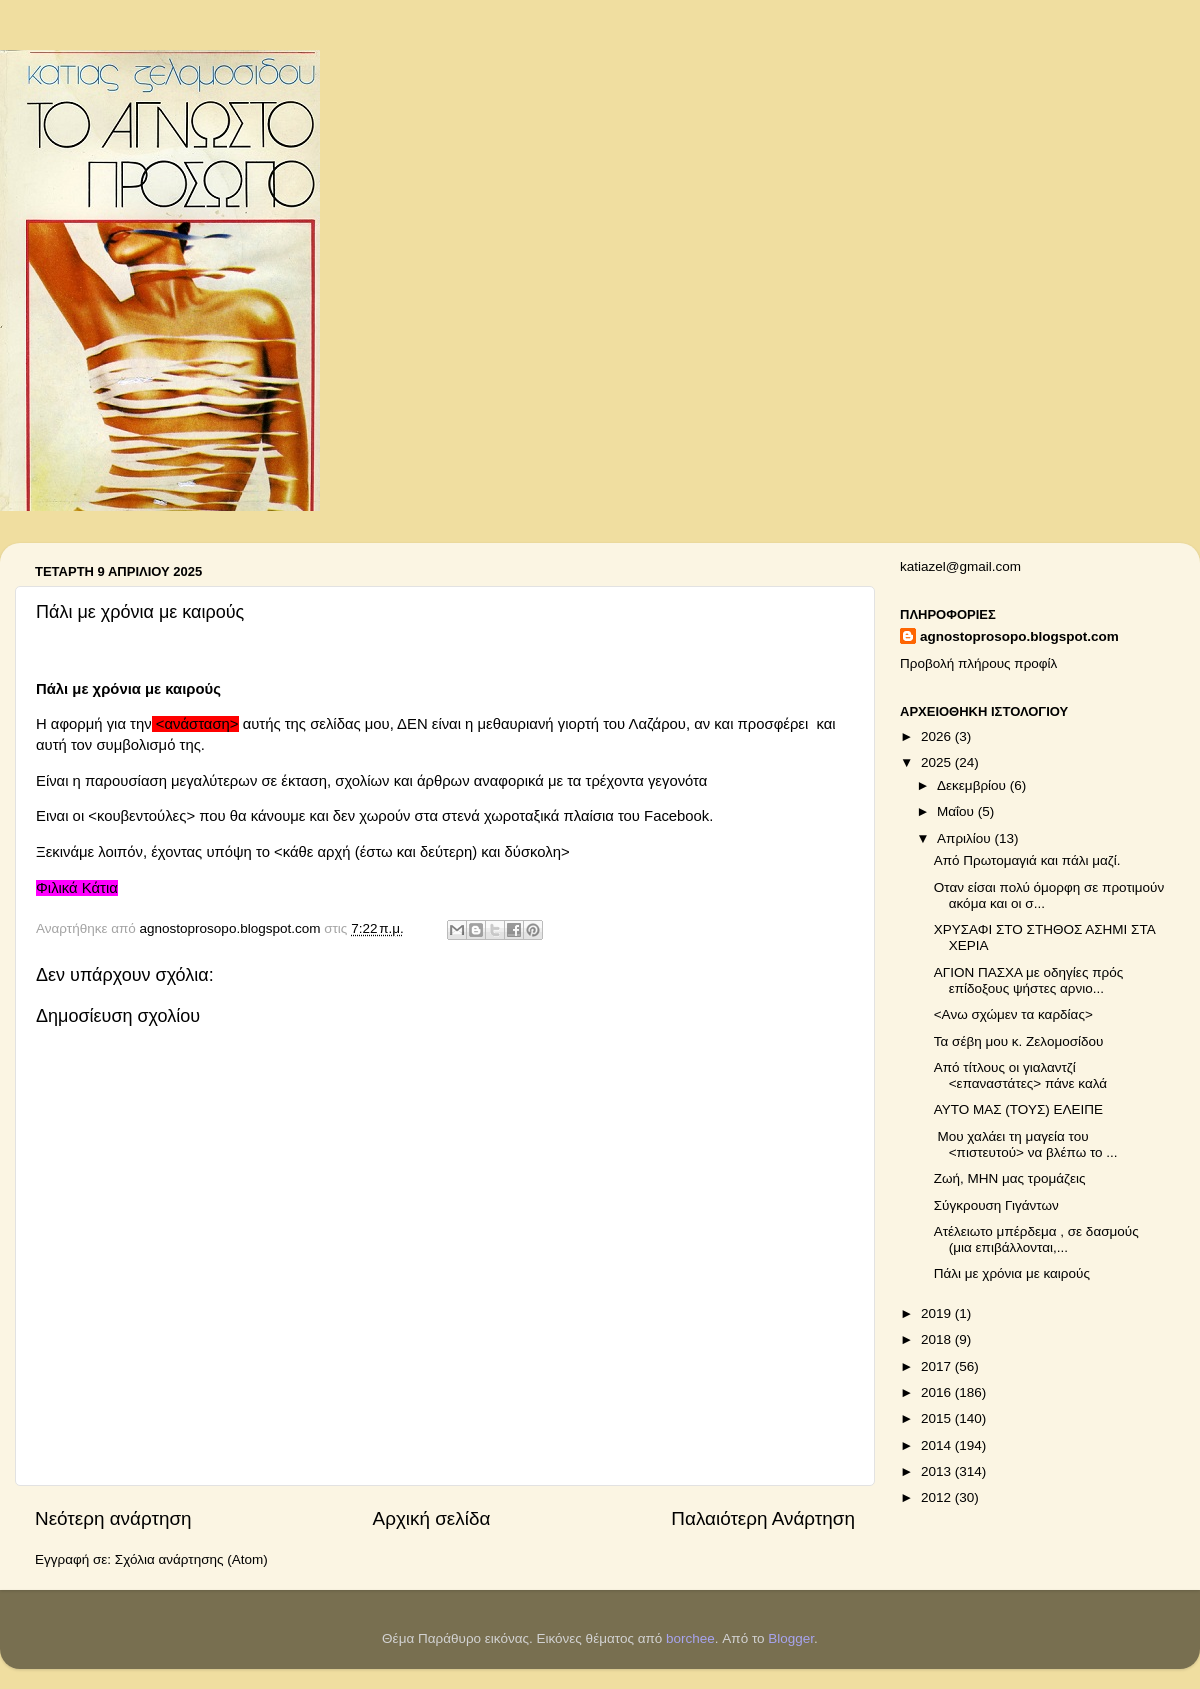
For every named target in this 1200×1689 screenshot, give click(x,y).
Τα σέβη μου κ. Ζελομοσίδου (1019, 1041)
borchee (690, 1638)
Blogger (791, 1638)
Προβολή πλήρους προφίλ (978, 663)
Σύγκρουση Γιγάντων (996, 1205)
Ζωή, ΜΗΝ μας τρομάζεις (1010, 1178)
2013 (938, 1471)
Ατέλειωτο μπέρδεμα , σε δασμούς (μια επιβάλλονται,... (1036, 1239)
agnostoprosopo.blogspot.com (1019, 636)
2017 (938, 1366)
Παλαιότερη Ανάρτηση (763, 1518)
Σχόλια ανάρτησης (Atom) (191, 1559)
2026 (938, 736)
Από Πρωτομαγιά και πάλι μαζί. (1029, 860)
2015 (938, 1418)
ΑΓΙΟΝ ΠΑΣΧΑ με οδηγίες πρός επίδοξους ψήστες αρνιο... (1028, 980)
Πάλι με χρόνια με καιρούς (1012, 1273)
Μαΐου (957, 811)
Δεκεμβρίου (973, 785)
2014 (938, 1445)
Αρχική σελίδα (432, 1518)
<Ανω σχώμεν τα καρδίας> (1013, 1014)
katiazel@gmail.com (960, 566)
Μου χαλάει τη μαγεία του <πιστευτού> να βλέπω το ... (1026, 1144)
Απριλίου (965, 838)
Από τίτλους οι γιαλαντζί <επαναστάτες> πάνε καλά (1020, 1075)
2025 (938, 762)
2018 (938, 1339)
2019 (938, 1313)
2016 (938, 1392)
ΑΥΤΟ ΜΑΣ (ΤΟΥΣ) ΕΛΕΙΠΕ (1018, 1109)
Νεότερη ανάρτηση (113, 1518)
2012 (938, 1497)
